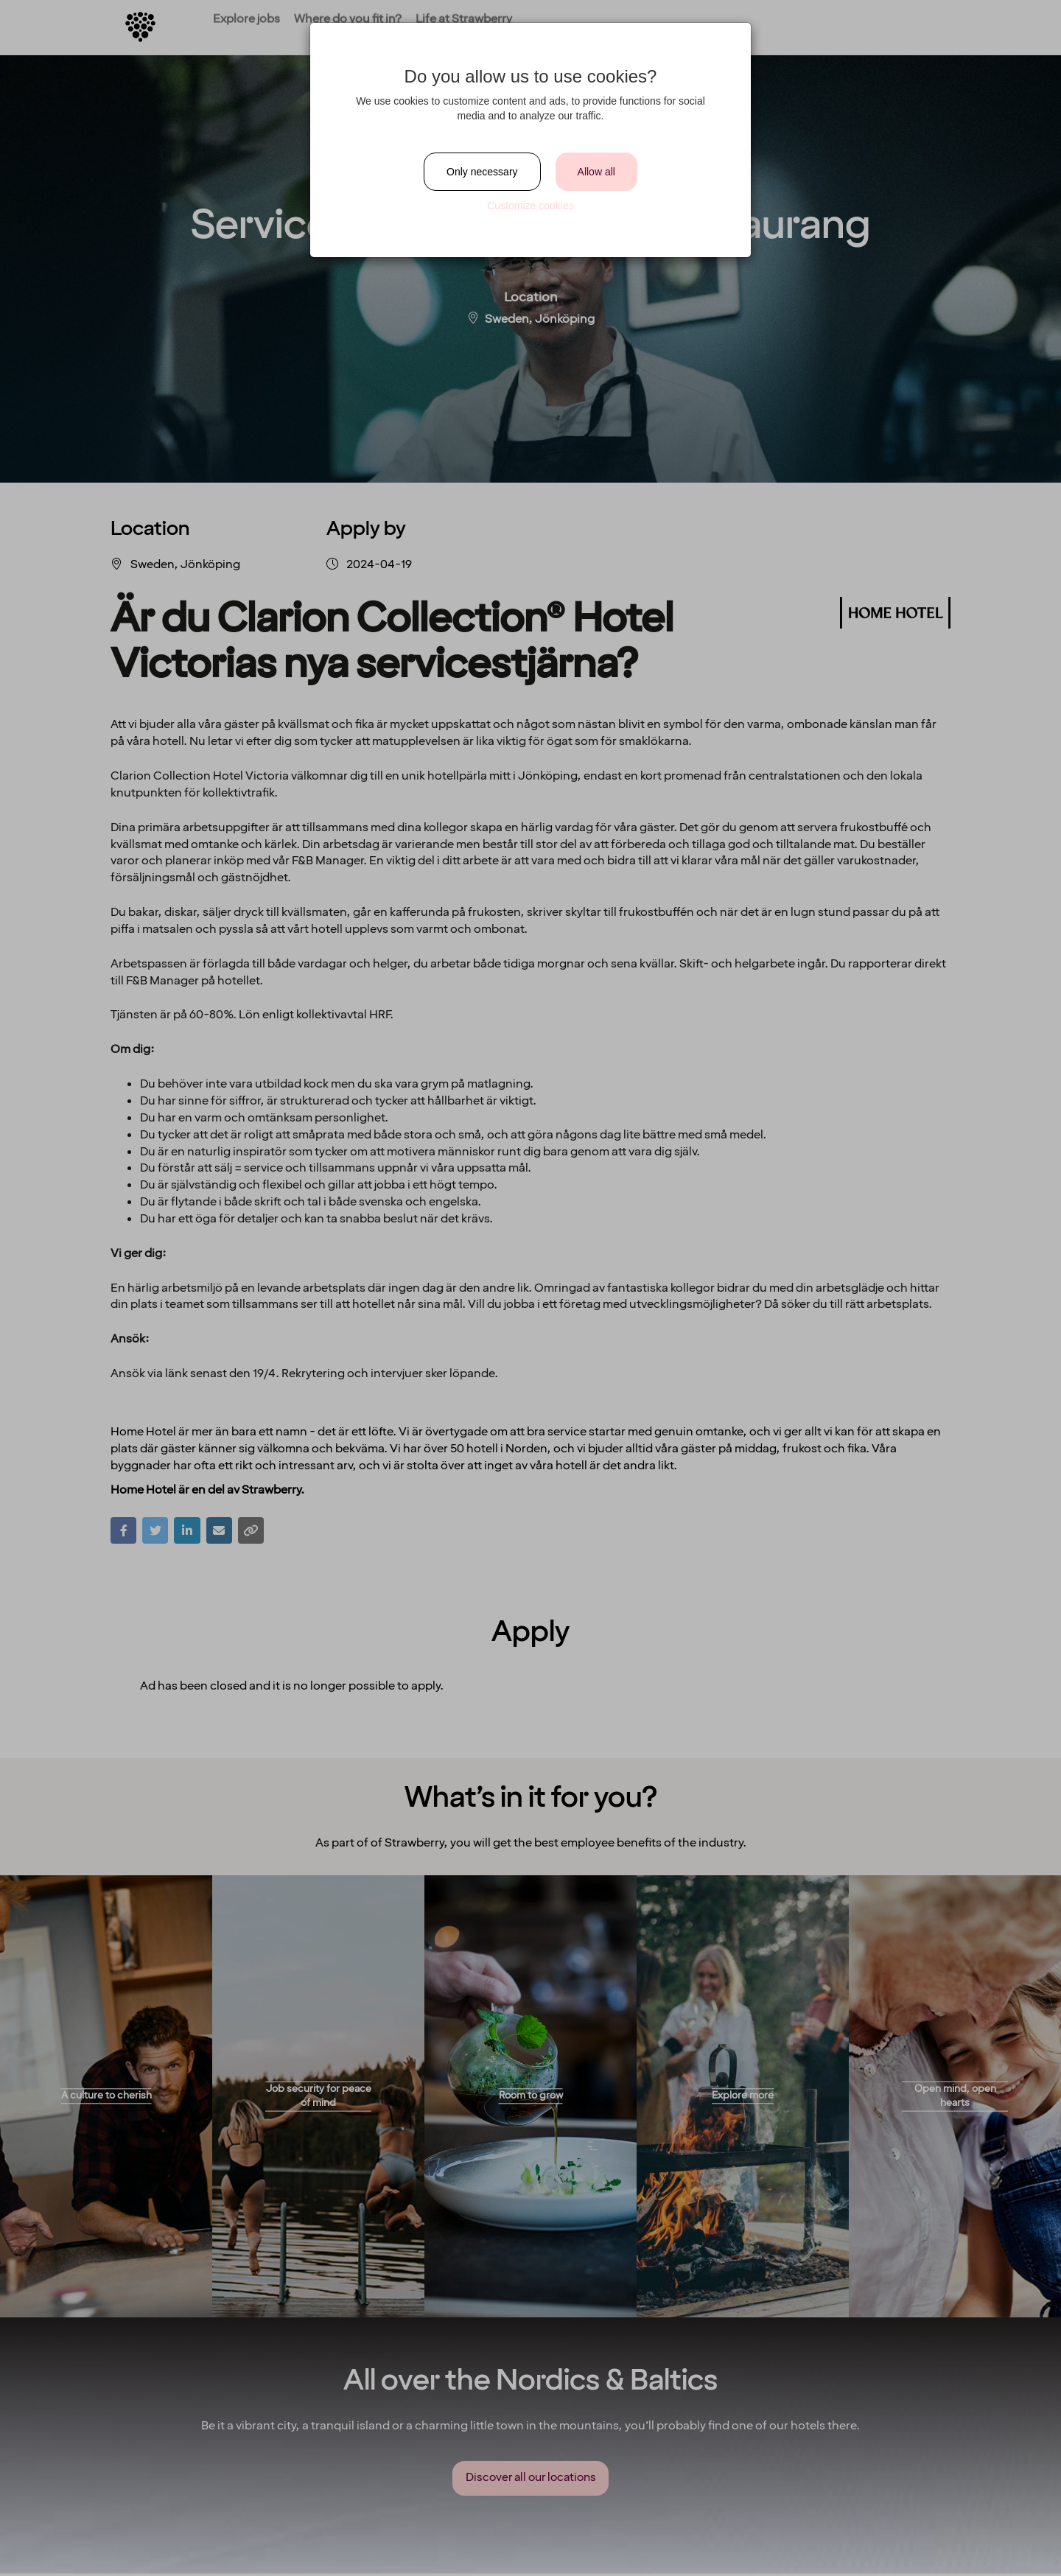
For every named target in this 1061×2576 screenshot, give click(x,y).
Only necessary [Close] (482, 172)
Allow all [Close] (596, 172)
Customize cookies (530, 205)
